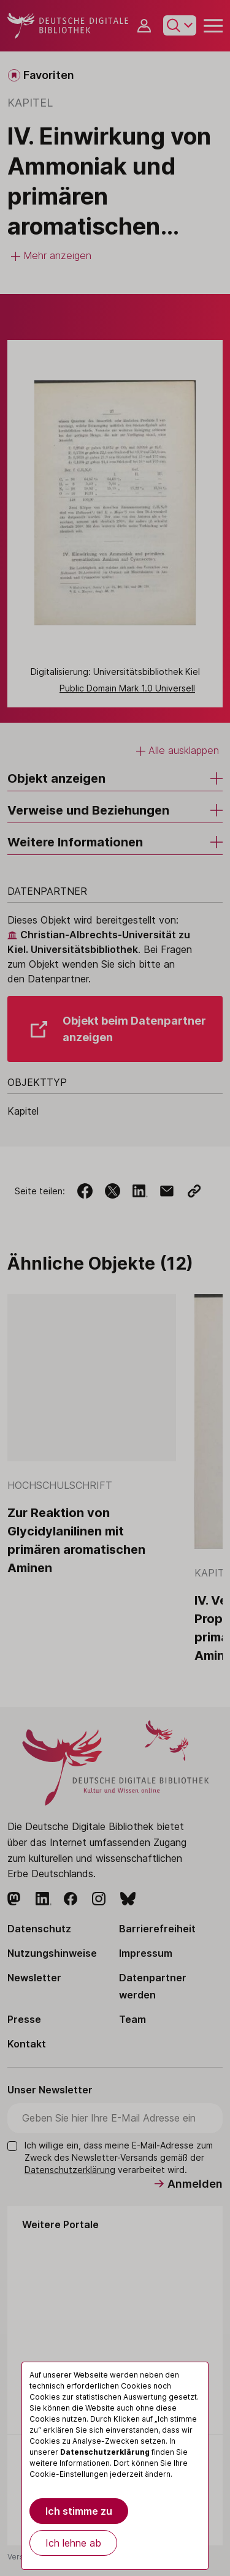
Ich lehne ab (73, 2543)
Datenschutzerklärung (105, 2452)
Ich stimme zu (78, 2511)
